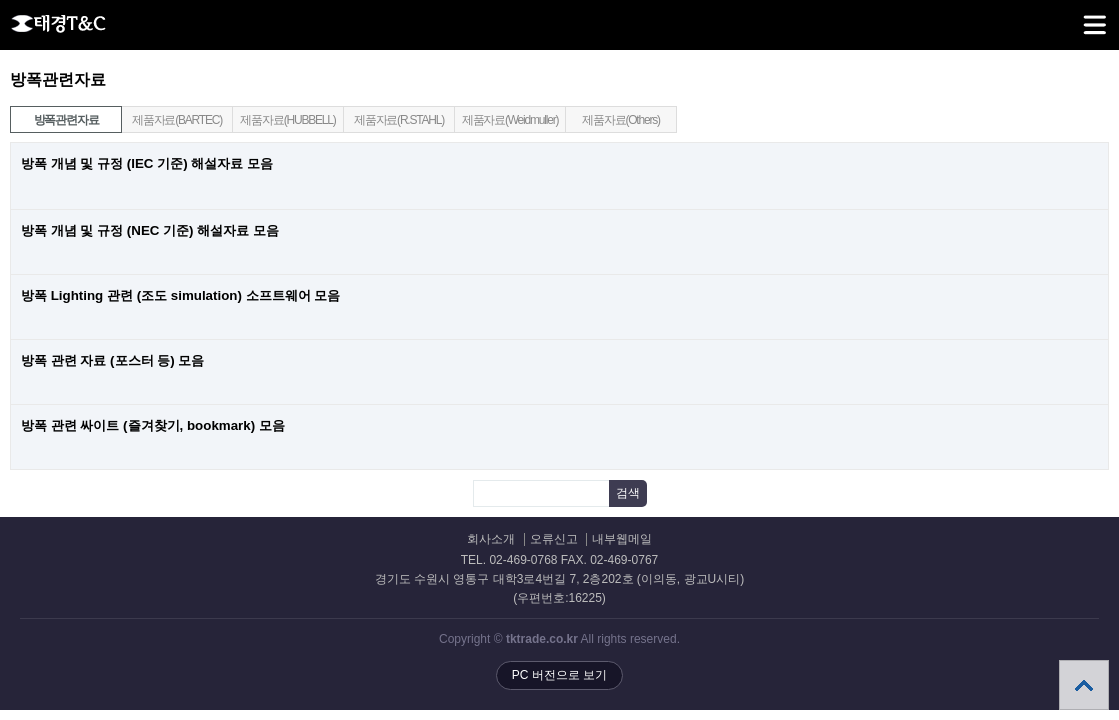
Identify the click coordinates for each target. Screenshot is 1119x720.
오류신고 (554, 539)
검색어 (0, 70)
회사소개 (491, 539)
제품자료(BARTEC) (177, 120)
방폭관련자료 (54, 117)
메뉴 (1069, 16)
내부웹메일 (622, 539)
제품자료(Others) (621, 120)
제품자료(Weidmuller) (510, 120)
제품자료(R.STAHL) (399, 120)
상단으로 (1084, 685)
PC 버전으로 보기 (559, 675)
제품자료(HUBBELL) (287, 120)
